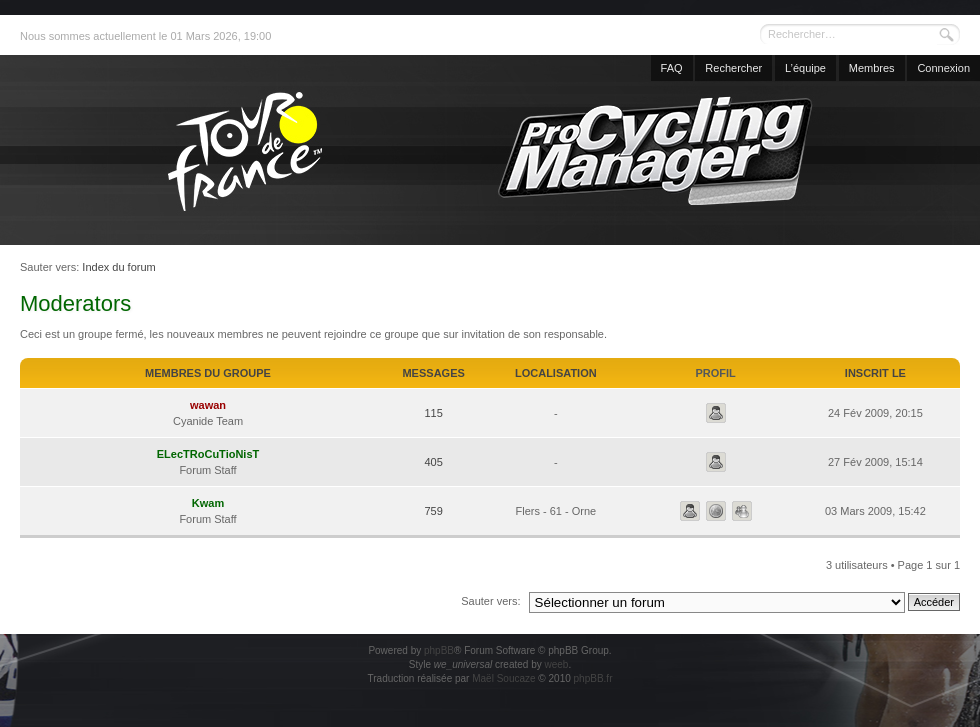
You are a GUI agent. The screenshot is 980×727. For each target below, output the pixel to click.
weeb (556, 664)
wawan (208, 405)
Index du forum (118, 267)
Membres (872, 68)
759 (433, 511)
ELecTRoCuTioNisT (208, 454)
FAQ (672, 68)
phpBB (439, 650)
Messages (433, 373)
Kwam (208, 503)
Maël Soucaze (503, 678)
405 (433, 462)
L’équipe (805, 68)
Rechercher (733, 68)
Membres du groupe (208, 373)
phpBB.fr (593, 678)
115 (433, 413)
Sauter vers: (490, 601)
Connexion (943, 68)
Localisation (556, 373)
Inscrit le (875, 373)
